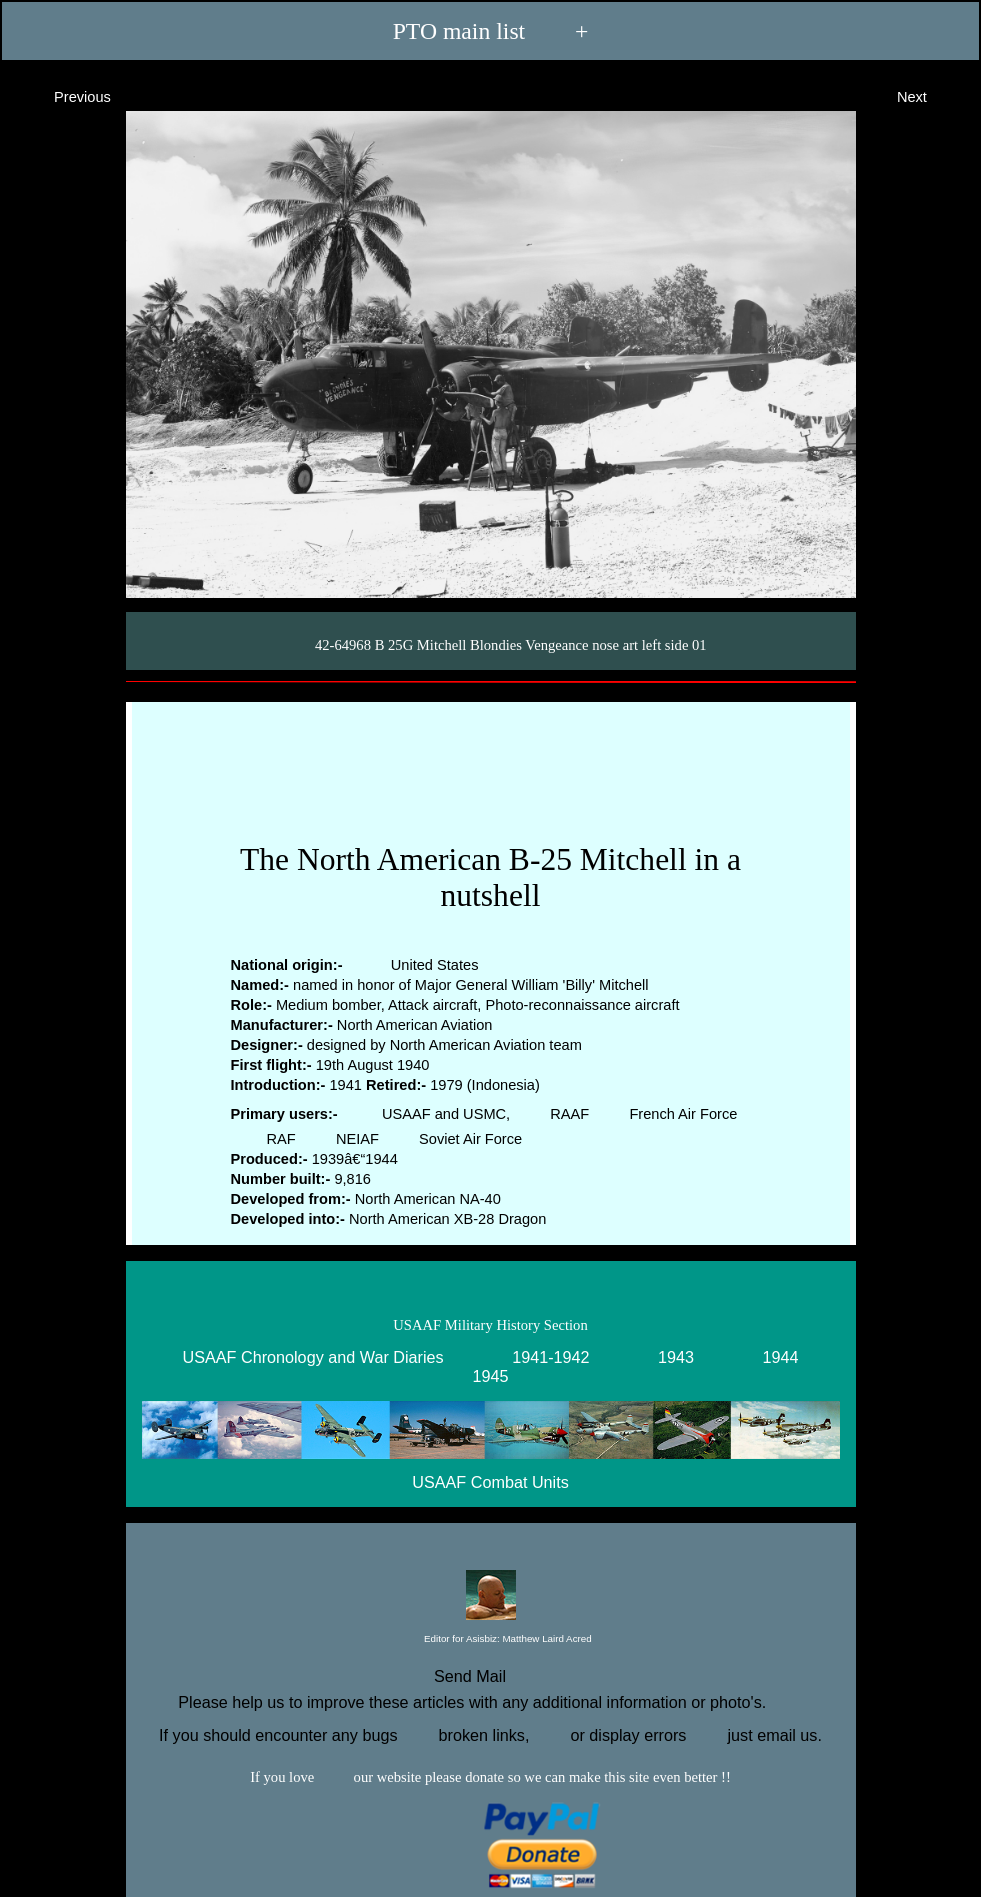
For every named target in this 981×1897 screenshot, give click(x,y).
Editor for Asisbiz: (490, 1639)
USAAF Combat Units (490, 1483)
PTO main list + (491, 31)
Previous (64, 95)
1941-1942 (550, 1357)
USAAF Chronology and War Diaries (312, 1357)
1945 (490, 1376)
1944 (781, 1357)
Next (930, 95)
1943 (676, 1357)
